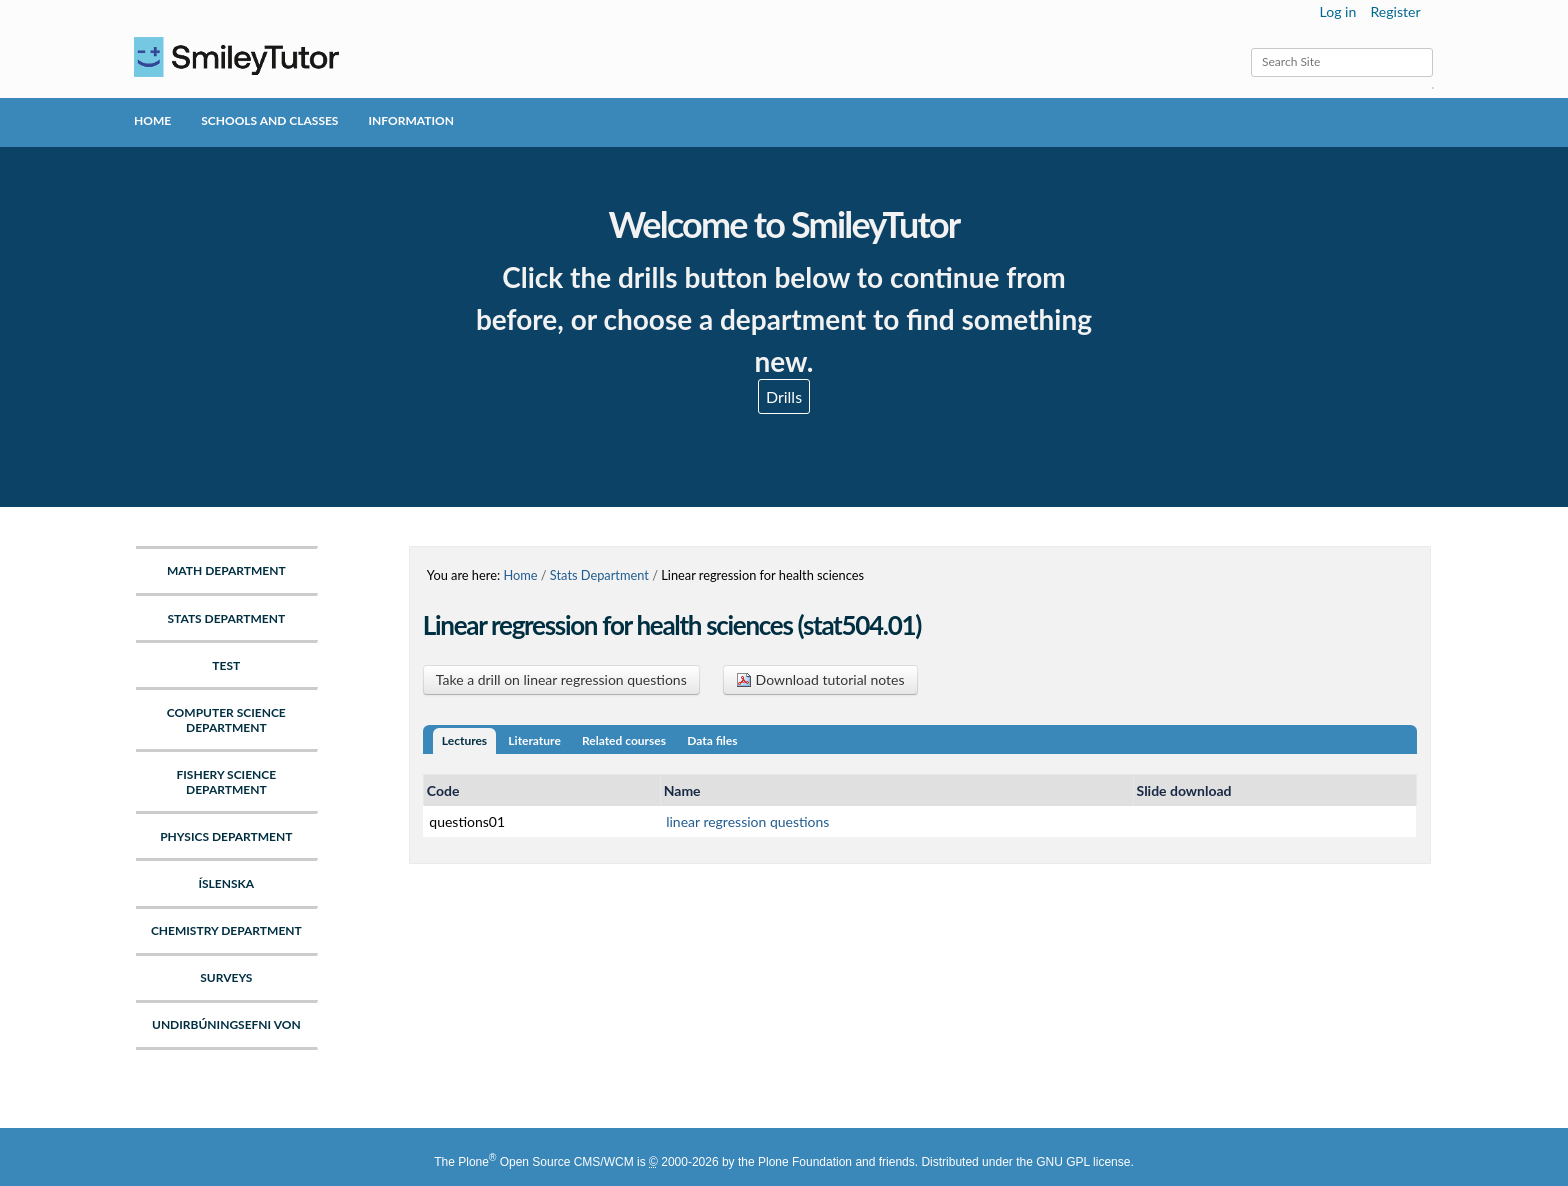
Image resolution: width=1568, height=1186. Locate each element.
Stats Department (599, 575)
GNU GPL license (1083, 1162)
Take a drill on (561, 679)
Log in (1338, 11)
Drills (784, 396)
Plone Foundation (805, 1162)
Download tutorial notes (820, 679)
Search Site (1250, 47)
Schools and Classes (269, 120)
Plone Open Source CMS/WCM (545, 1162)
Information (410, 120)
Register (1395, 11)
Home (152, 120)
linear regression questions (747, 821)
